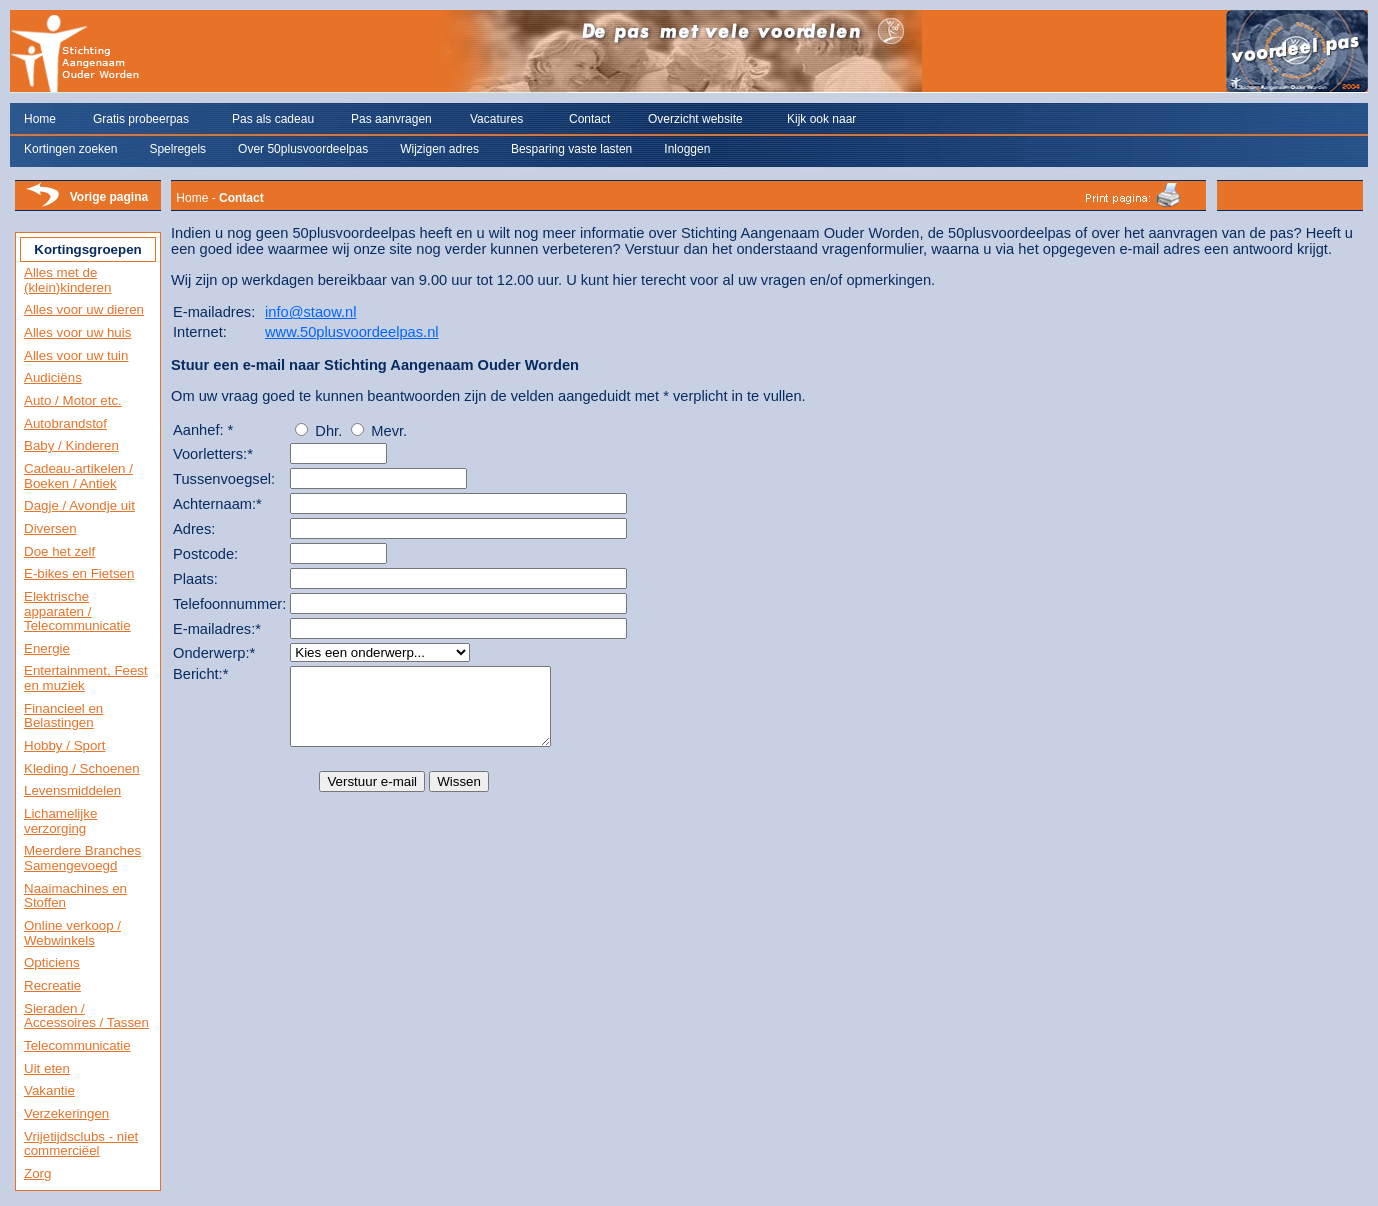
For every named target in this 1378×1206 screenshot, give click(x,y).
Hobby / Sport (65, 745)
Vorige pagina (109, 197)
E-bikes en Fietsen (79, 573)
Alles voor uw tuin (76, 355)
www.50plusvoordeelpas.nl (352, 332)
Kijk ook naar (821, 119)
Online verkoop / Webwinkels (72, 933)
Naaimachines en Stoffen (75, 896)
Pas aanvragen (391, 119)
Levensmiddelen (72, 790)
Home (40, 119)
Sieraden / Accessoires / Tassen (86, 1016)
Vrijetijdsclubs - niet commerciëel (81, 1144)
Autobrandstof (65, 423)
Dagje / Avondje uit (79, 505)
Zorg (37, 1173)
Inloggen (687, 149)
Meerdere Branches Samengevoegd (82, 858)
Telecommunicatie (77, 1045)
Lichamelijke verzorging (60, 821)
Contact (589, 119)
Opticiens (52, 962)
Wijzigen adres (439, 149)
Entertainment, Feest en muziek (86, 678)
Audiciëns (53, 377)
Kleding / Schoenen (82, 768)
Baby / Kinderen (71, 445)
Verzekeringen (66, 1113)
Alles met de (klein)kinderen (67, 280)
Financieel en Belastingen (63, 716)
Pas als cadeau (273, 119)
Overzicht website (695, 119)
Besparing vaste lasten (571, 149)
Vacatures (496, 119)
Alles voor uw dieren (84, 309)
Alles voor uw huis (77, 332)
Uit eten (47, 1068)
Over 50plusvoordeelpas (303, 149)
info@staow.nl (310, 312)
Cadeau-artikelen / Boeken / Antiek (78, 476)
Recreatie (52, 985)
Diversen (50, 528)
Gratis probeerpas (141, 119)
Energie (47, 648)
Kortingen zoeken (70, 149)
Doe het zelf (59, 551)
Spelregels (177, 149)
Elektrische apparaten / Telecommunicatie (77, 611)
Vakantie (49, 1090)
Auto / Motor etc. (73, 400)
